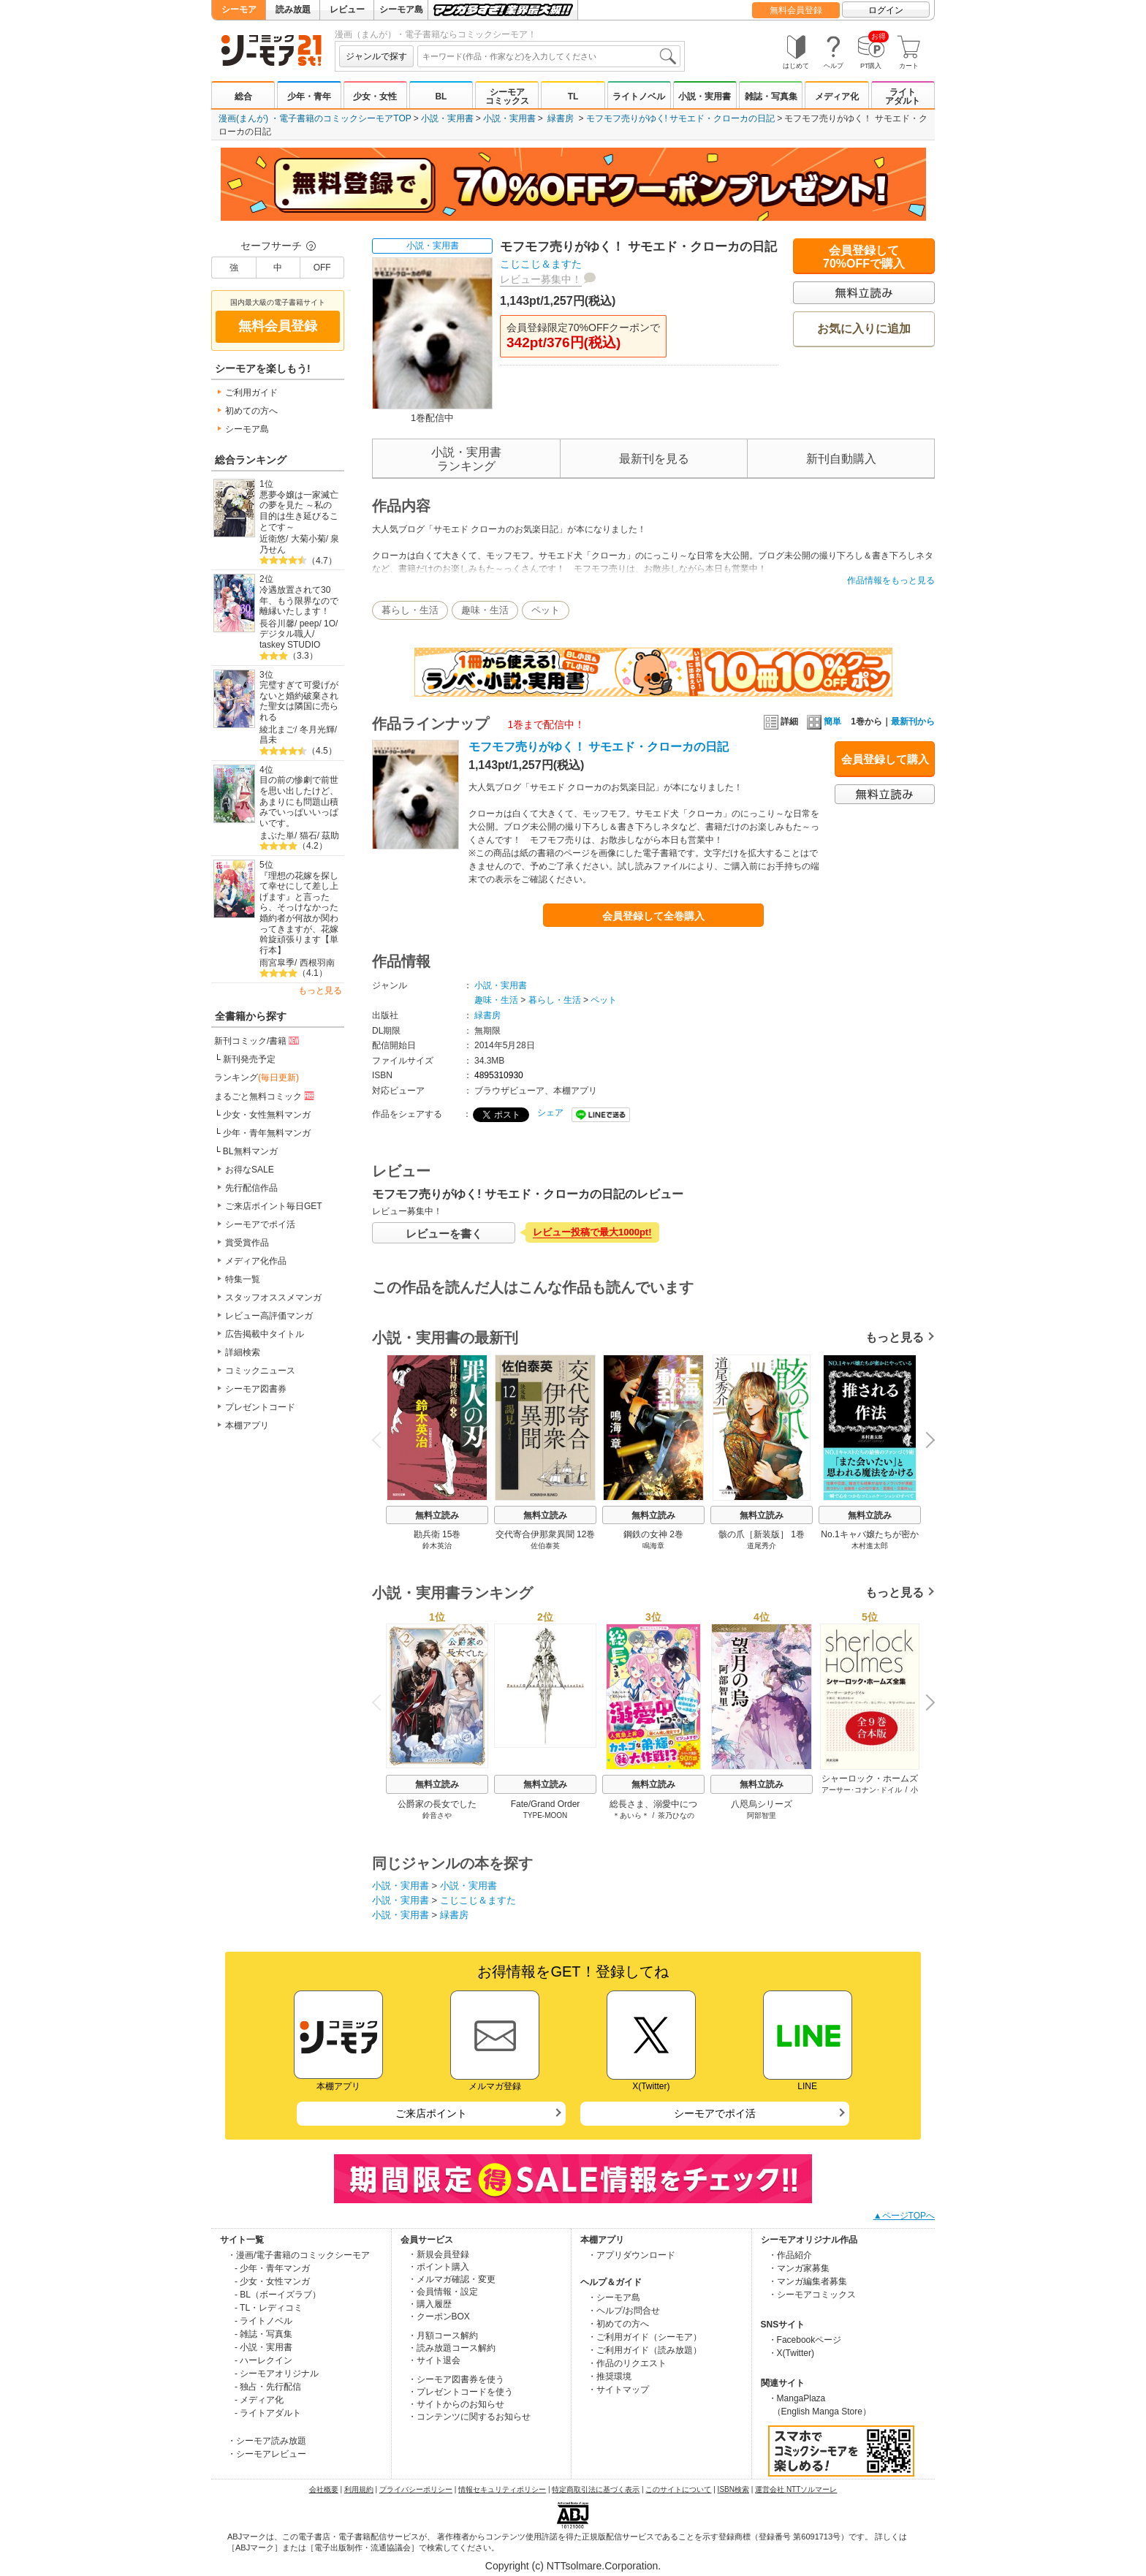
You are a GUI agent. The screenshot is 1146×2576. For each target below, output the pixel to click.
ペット (545, 610)
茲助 (330, 835)
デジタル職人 (285, 634)
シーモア (239, 9)
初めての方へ (251, 411)
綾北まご (277, 729)
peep (309, 623)
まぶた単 (277, 835)
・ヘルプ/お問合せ (624, 2311)
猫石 (308, 835)
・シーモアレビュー (266, 2454)
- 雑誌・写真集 (263, 2334)
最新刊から (913, 721)
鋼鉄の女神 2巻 (653, 1534)
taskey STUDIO (289, 645)
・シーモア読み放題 (266, 2441)
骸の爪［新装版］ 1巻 (761, 1534)
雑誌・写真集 (771, 96)
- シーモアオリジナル (277, 2373)
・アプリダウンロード (631, 2255)
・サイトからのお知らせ (456, 2404)
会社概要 (323, 2489)
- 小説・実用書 (263, 2347)
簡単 (824, 721)
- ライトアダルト (268, 2413)
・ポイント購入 (438, 2267)
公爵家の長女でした (437, 1804)
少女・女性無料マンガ (267, 1115)
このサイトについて (678, 2489)
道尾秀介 (761, 1546)
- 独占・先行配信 (268, 2387)
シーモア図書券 (255, 1389)
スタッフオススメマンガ (273, 1297)
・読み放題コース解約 (452, 2348)
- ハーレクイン (263, 2360)
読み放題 (293, 9)
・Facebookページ (805, 2340)
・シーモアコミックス (812, 2294)
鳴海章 (653, 1546)
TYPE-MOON (545, 1815)
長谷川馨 (277, 623)
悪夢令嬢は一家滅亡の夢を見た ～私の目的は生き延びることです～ (298, 511)
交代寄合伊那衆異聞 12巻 (546, 1534)
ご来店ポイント (431, 2113)
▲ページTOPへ (904, 2216)
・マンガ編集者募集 (807, 2281)
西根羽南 (317, 963)
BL (441, 96)
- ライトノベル (263, 2321)
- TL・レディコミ (269, 2308)
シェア (550, 1112)
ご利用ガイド (251, 392)
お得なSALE (249, 1169)
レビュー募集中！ (541, 279)
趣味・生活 (485, 610)
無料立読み (437, 1515)
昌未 (268, 740)
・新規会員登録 (438, 2254)
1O (329, 623)
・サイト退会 (434, 2360)
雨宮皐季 (277, 963)
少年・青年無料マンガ (267, 1133)
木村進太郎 (869, 1546)
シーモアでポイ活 (260, 1224)
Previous (381, 1439)
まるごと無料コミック (265, 1096)
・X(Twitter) (791, 2353)
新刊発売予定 (249, 1059)
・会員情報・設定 (443, 2292)
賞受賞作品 (247, 1243)
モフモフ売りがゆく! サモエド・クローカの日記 (680, 118)
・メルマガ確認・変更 (452, 2279)
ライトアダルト (902, 96)
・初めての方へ (618, 2324)
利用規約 (358, 2489)
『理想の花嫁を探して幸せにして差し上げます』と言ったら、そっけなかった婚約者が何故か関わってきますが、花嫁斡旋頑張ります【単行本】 (298, 913)
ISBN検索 (733, 2489)
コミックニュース (260, 1370)
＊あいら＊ (630, 1815)
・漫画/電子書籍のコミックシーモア (298, 2255)
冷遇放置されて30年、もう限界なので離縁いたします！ (298, 600)
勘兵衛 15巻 (437, 1534)
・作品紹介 (790, 2255)
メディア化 (837, 96)
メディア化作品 (255, 1261)
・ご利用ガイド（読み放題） (645, 2350)
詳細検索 (242, 1352)
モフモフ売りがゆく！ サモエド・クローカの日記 (598, 746)
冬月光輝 (317, 729)
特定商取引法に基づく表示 (596, 2489)
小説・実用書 (704, 96)
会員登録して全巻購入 (653, 916)
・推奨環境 (609, 2376)
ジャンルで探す (376, 56)
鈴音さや (437, 1815)
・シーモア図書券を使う (456, 2379)
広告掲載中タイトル (264, 1334)
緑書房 (560, 118)
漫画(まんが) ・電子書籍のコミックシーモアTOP (315, 118)
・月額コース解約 (443, 2335)
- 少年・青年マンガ (272, 2268)
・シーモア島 (614, 2297)
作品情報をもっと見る (891, 580)
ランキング (256, 1077)
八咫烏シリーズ (761, 1804)
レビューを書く (444, 1233)
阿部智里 (761, 1815)
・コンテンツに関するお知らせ (469, 2417)
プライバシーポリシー (415, 2489)
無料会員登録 (796, 10)
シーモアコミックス (507, 96)
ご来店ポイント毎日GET (273, 1206)
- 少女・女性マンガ (272, 2281)
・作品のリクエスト (627, 2363)
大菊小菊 (308, 539)
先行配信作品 (251, 1188)
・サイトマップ (618, 2389)
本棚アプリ (247, 1425)
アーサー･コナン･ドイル (861, 1790)
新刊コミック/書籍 (257, 1040)
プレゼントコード (260, 1407)
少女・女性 (375, 96)
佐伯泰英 (545, 1546)
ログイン (885, 10)
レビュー (347, 9)
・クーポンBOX (439, 2316)
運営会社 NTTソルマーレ (796, 2489)
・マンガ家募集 (799, 2268)
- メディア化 (259, 2400)
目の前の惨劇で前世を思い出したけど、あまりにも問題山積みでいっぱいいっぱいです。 (298, 801)
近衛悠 (272, 539)
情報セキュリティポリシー (502, 2489)
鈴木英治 (437, 1546)
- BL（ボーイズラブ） (278, 2294)
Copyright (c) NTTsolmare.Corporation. (573, 2566)
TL (573, 96)
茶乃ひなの (676, 1815)
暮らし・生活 (410, 610)
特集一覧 (242, 1279)
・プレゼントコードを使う (460, 2392)
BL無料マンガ (250, 1151)
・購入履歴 (430, 2304)
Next (925, 1441)
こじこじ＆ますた (541, 264)
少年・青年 (309, 96)
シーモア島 (401, 9)
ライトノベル (638, 96)
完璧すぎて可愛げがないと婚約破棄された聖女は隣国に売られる (298, 701)
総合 (243, 96)
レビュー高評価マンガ (269, 1316)
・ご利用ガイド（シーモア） (645, 2337)
